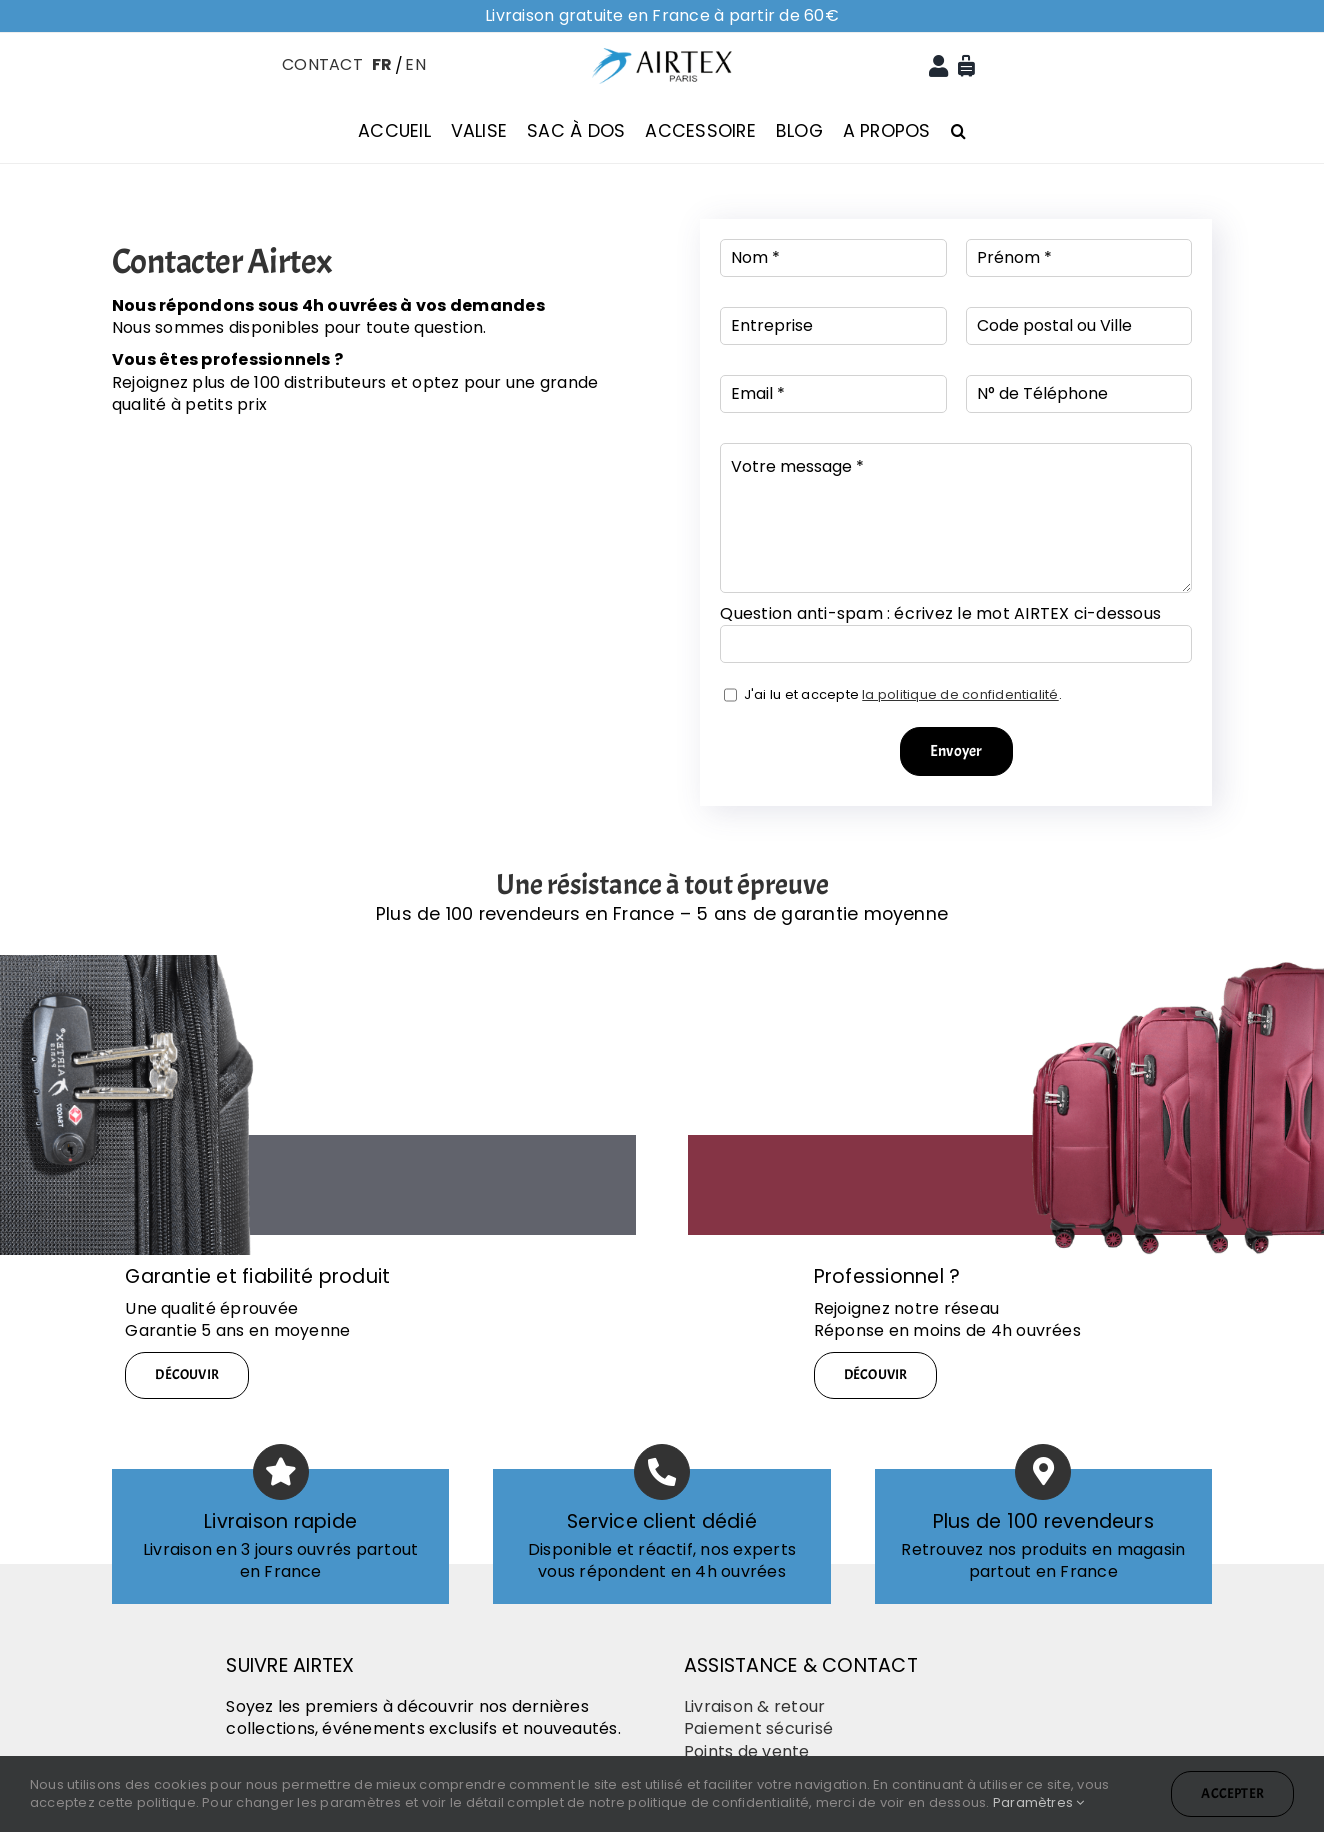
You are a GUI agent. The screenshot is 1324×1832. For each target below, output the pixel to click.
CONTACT (322, 65)
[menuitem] (380, 64)
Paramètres (1039, 1802)
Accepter (1232, 1793)
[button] (958, 131)
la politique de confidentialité (960, 694)
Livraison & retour (754, 1706)
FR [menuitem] (382, 64)
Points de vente (747, 1751)
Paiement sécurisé (758, 1728)
